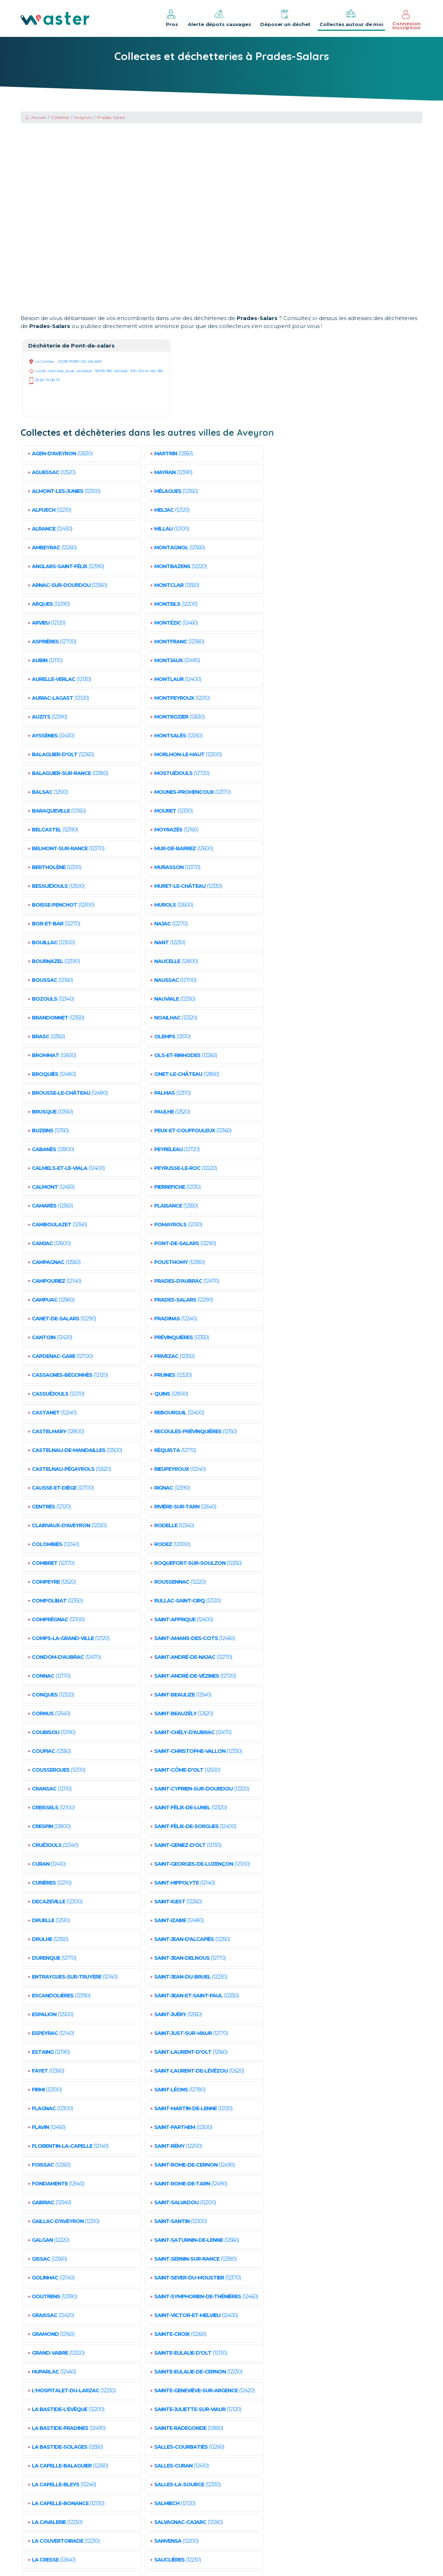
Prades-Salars (111, 117)
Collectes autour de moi (351, 17)
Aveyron (83, 117)
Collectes (60, 117)
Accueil (35, 117)
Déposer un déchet (285, 17)
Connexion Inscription (406, 20)
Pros (171, 17)
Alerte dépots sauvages (219, 17)
